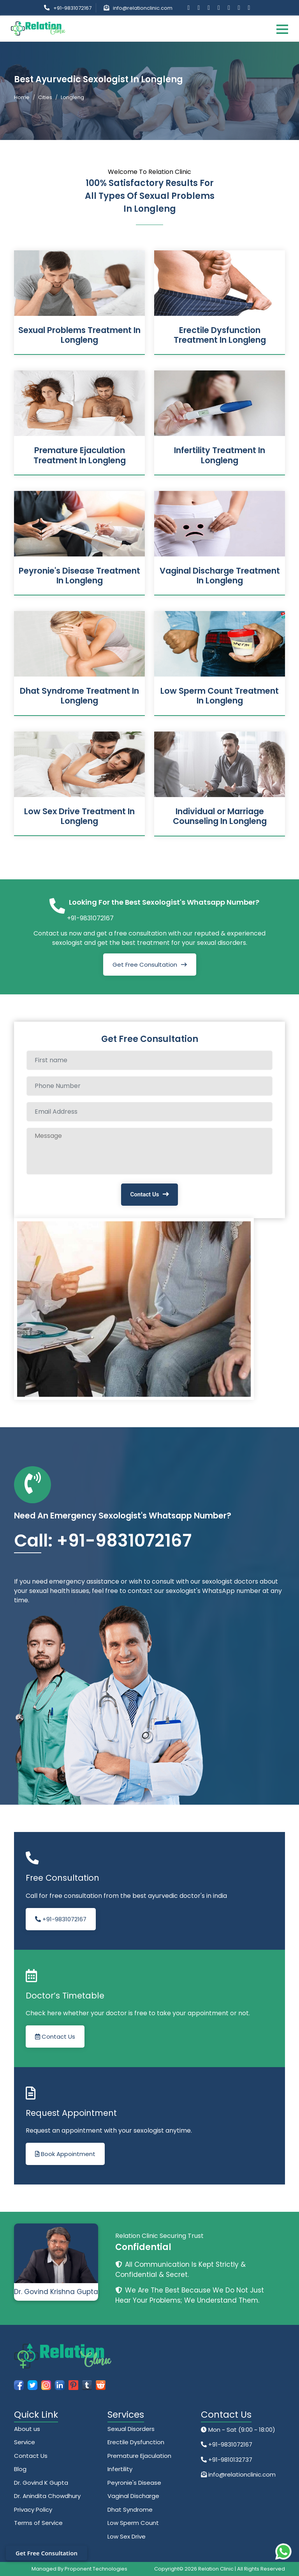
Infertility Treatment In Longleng (219, 455)
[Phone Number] (149, 1086)
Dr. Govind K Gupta (41, 2483)
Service (24, 2442)
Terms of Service (38, 2523)
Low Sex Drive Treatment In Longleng (79, 816)
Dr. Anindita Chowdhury (47, 2496)
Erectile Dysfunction (135, 2442)
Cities (45, 97)
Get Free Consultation (145, 964)
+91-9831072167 (72, 8)
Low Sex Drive (126, 2536)
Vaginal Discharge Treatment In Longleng (220, 575)
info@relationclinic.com (142, 8)
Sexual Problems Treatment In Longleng (79, 335)
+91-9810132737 (229, 2460)
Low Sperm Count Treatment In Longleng (219, 695)
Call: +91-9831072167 (103, 1540)
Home (22, 97)
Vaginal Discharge (133, 2496)
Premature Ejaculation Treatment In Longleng (79, 455)
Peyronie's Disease (134, 2483)
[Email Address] (149, 1111)
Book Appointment (65, 2154)
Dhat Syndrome (130, 2509)
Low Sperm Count (133, 2523)
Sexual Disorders (131, 2429)
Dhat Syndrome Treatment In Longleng (79, 695)
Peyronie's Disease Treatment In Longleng (79, 575)
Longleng (72, 97)
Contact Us (144, 1194)
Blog (20, 2469)
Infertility (119, 2469)
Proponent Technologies (96, 2568)
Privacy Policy (33, 2509)
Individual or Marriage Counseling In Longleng (220, 816)
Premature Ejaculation (139, 2456)
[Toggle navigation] (282, 28)
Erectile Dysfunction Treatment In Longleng (220, 335)
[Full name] (149, 1060)
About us (27, 2429)
